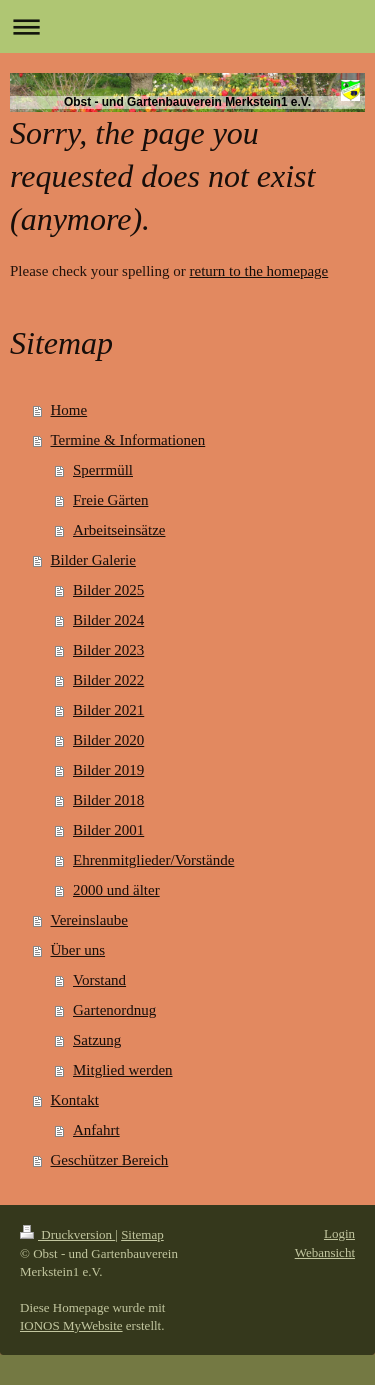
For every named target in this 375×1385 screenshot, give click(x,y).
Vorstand (99, 980)
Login (339, 1233)
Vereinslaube (89, 920)
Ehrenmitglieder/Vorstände (153, 860)
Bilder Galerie (93, 560)
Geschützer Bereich (110, 1160)
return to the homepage (259, 271)
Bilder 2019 (108, 770)
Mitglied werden (123, 1070)
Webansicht (325, 1252)
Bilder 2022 (108, 680)
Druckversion (67, 1234)
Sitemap (142, 1234)
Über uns (78, 950)
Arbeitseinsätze (119, 530)
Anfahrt (96, 1130)
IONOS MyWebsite (71, 1325)
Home (69, 410)
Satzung (97, 1040)
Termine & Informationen (128, 440)
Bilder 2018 (108, 800)
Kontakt (75, 1100)
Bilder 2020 (108, 740)
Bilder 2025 (108, 590)
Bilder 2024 (108, 620)
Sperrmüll (103, 470)
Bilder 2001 (108, 830)
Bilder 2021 (108, 710)
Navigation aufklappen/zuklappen (187, 26)
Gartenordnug (114, 1010)
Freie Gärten (110, 500)
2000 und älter (116, 890)
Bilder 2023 (108, 650)
